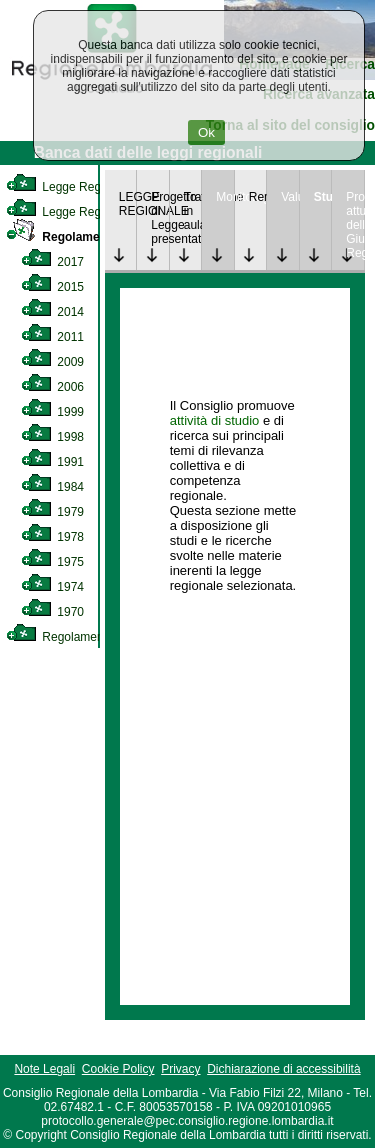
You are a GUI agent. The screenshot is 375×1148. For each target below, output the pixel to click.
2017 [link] (52, 262)
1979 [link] (52, 512)
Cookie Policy (118, 1069)
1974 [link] (52, 587)
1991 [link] (52, 462)
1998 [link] (52, 437)
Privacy (180, 1069)
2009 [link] (52, 362)
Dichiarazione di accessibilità (283, 1069)
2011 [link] (52, 337)
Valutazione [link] (290, 197)
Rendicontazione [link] (258, 197)
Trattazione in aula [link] (193, 211)
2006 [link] (52, 387)
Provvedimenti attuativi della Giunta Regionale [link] (355, 225)
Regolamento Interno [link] (84, 237)
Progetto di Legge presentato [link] (160, 218)
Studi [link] (323, 197)
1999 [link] (52, 412)
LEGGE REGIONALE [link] (128, 204)
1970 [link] (52, 612)
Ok (206, 132)
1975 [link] (52, 562)
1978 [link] (52, 537)
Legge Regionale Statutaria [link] (97, 212)
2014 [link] (52, 312)
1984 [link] (52, 487)
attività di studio (215, 420)
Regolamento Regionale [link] (88, 637)
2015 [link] (52, 287)
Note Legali (44, 1069)
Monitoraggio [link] (225, 197)
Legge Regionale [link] (69, 187)
